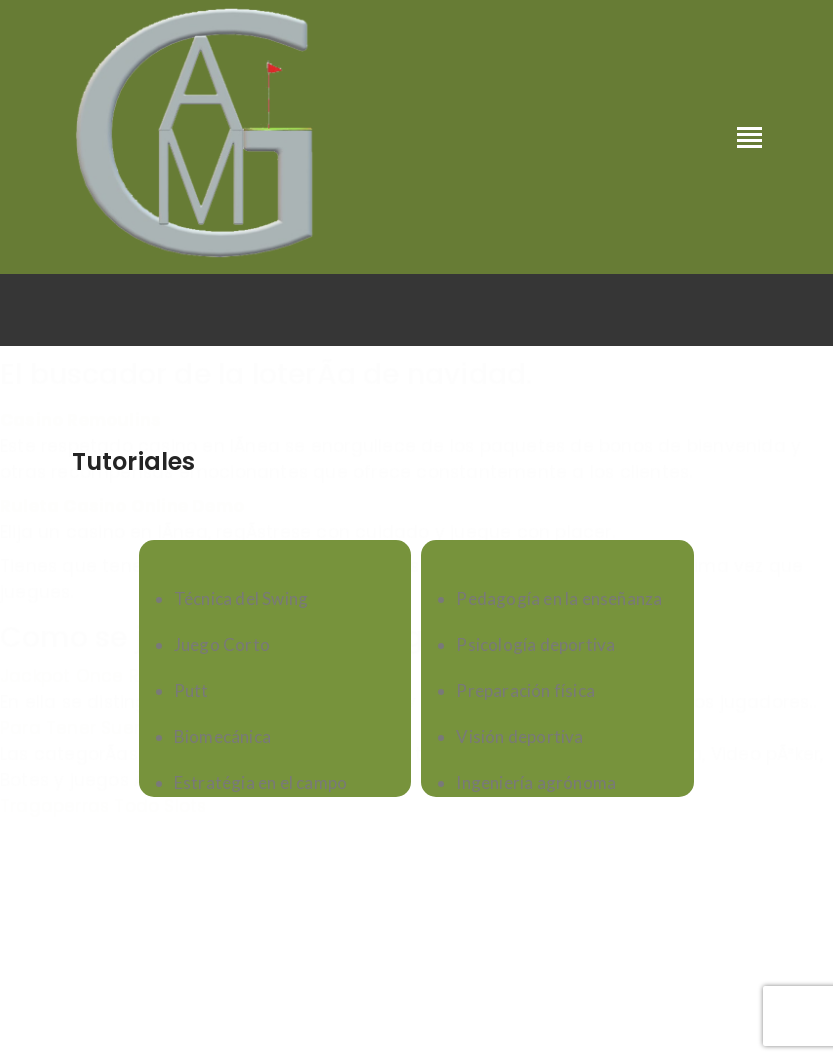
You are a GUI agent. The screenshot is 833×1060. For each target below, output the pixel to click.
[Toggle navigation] (749, 139)
